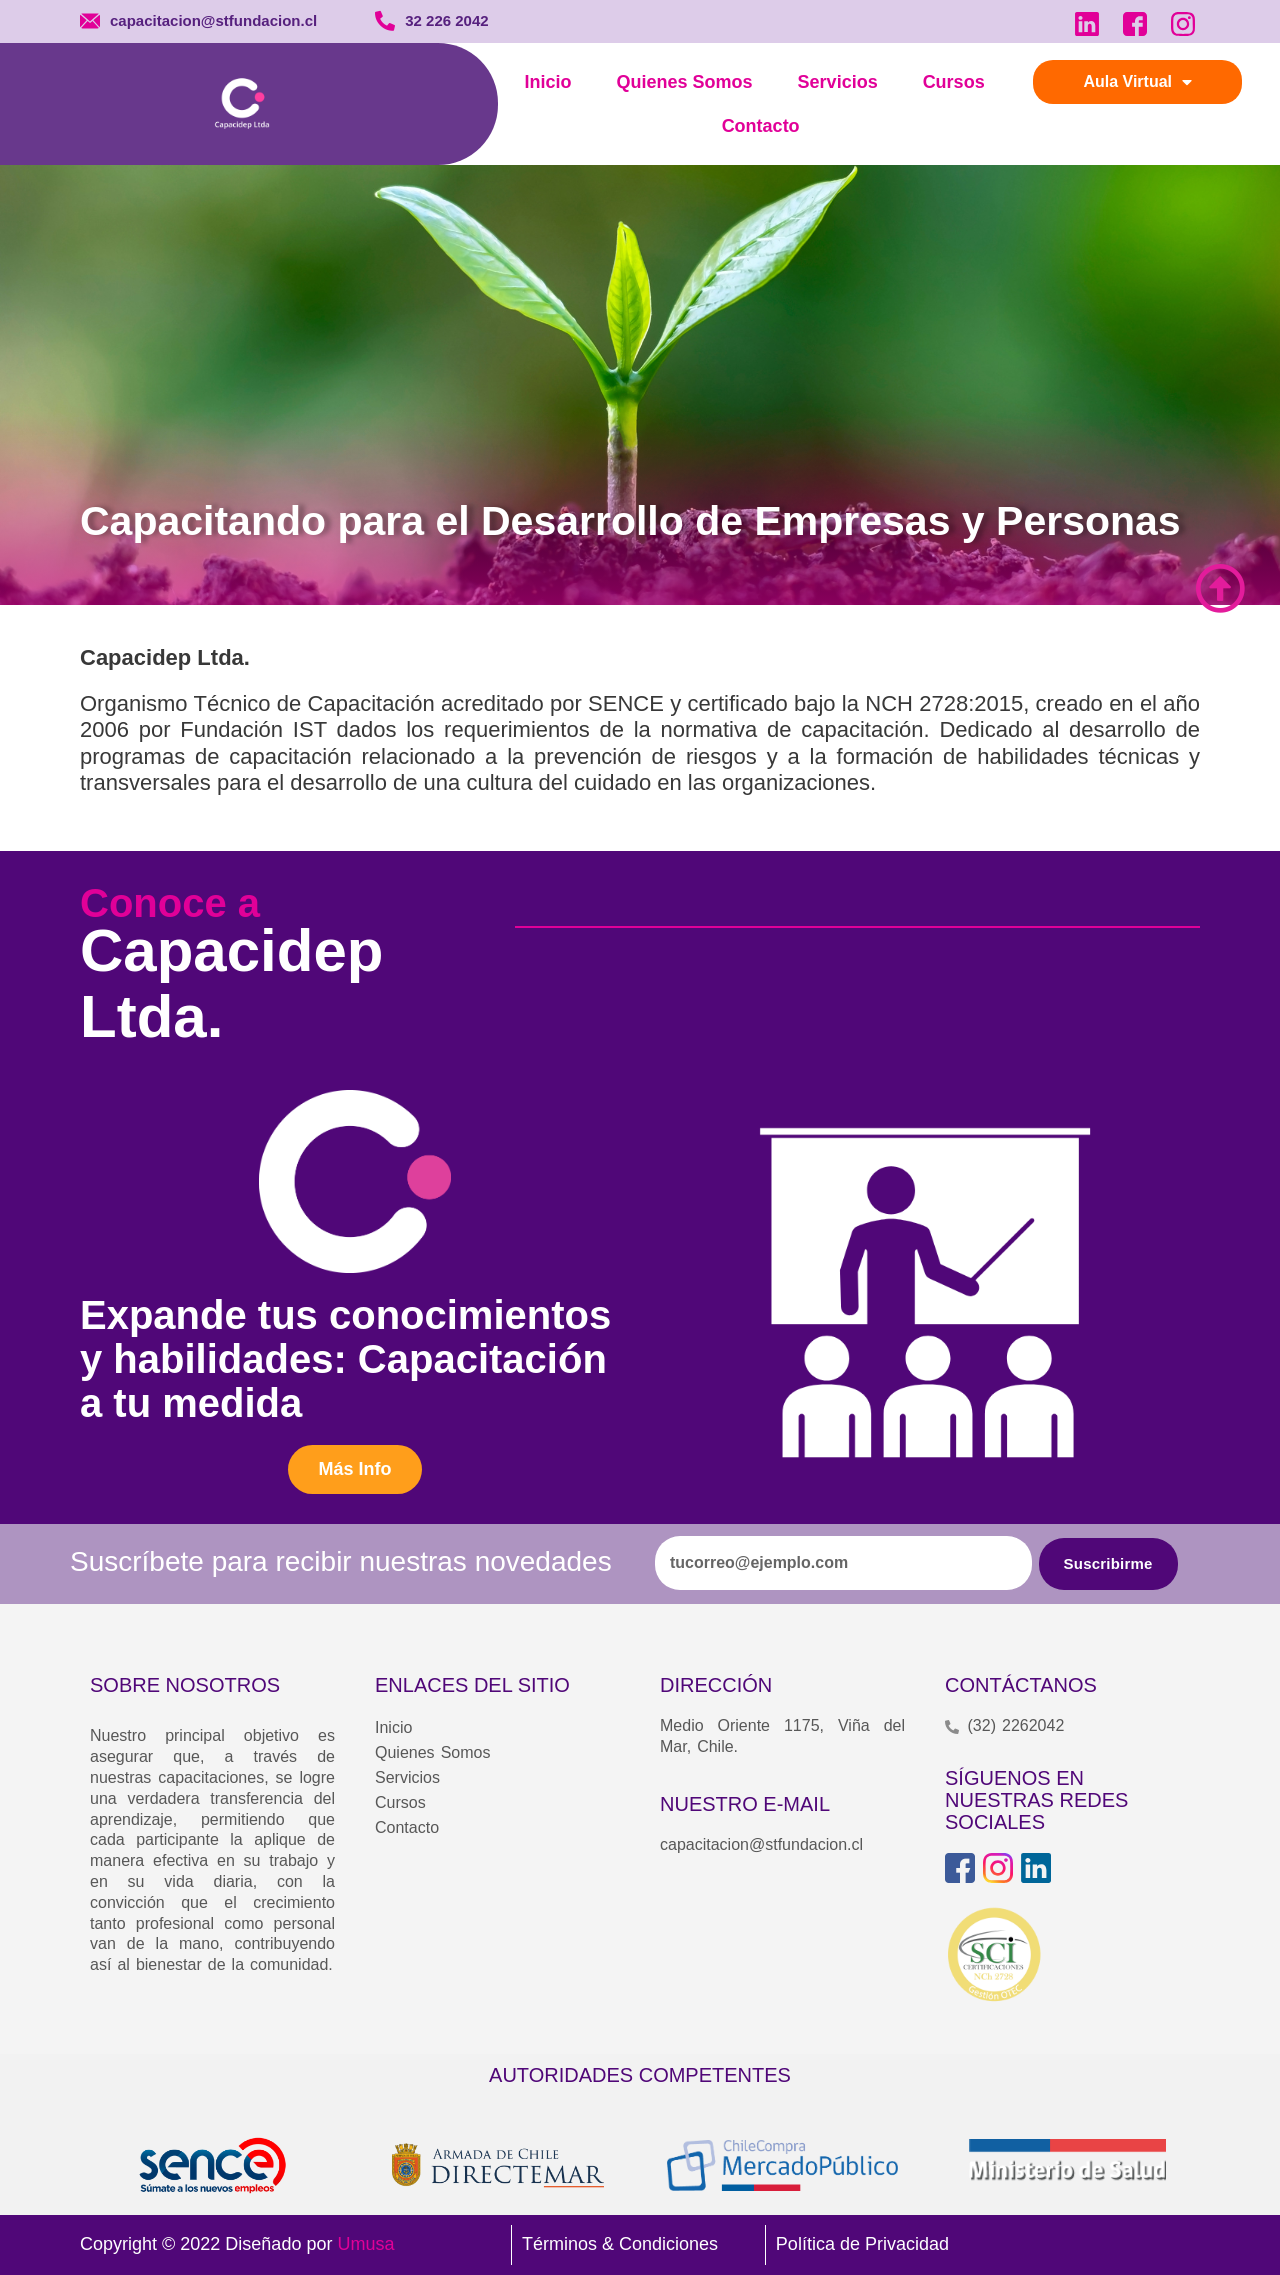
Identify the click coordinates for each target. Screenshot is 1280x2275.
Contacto (761, 126)
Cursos (954, 82)
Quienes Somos (685, 82)
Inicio (548, 82)
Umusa (365, 2244)
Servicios (838, 82)
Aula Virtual (1137, 82)
